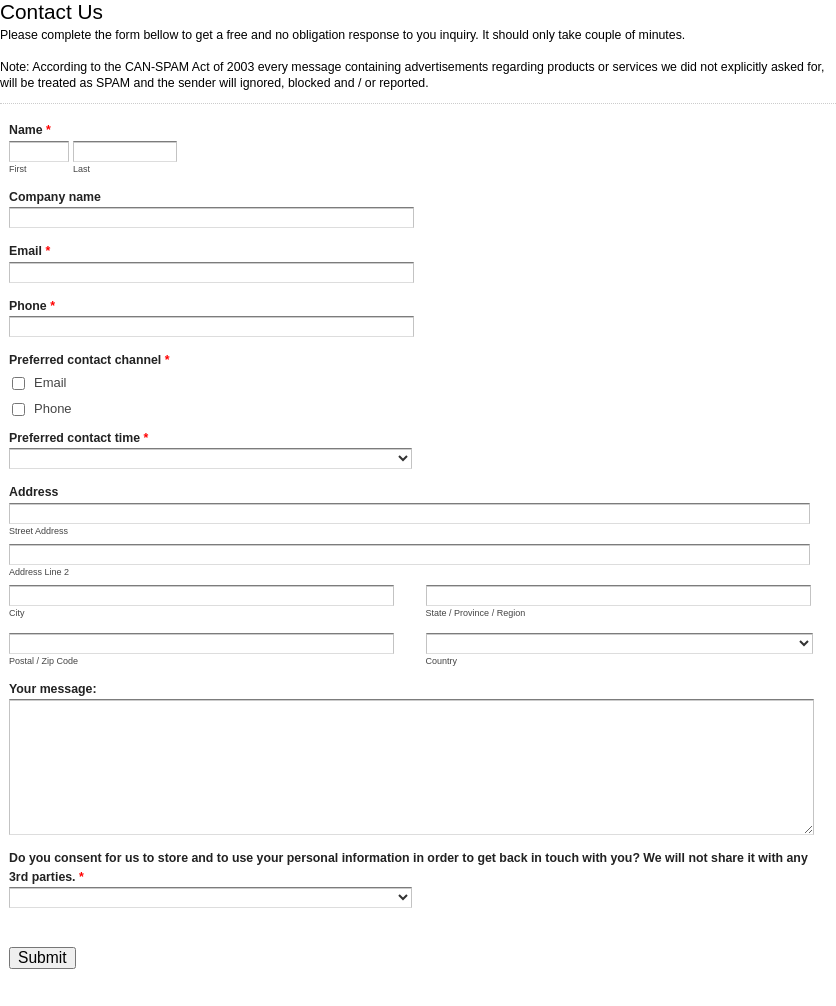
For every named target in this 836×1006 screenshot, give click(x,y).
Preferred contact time (78, 440)
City (17, 613)
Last (81, 169)
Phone (32, 308)
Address (33, 492)
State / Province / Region (476, 613)
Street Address (38, 531)
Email (29, 253)
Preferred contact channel (89, 362)
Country (442, 661)
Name (30, 132)
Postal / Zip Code (43, 661)
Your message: (53, 689)
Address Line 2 (39, 572)
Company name (55, 197)
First (18, 169)
